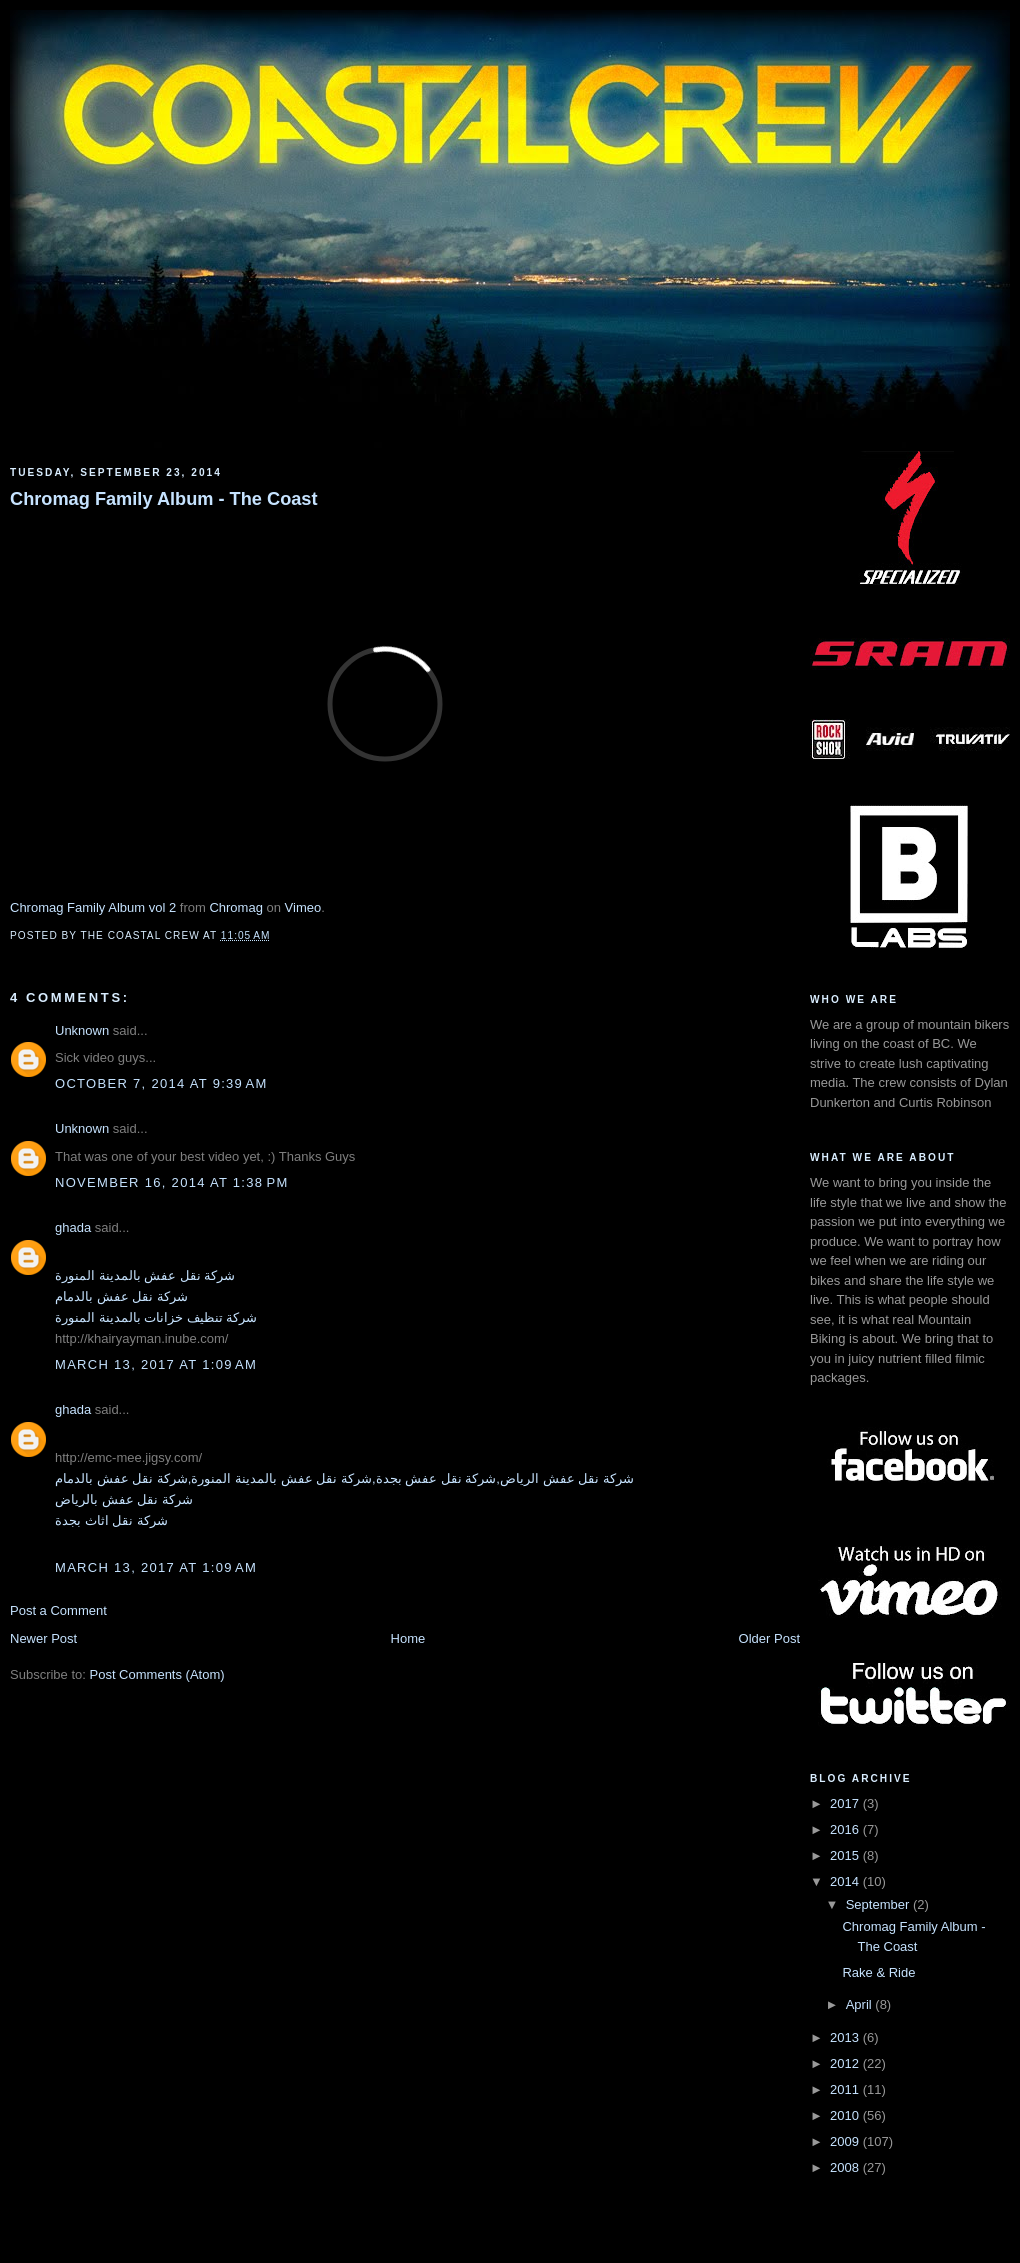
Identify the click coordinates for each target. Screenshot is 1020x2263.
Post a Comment (58, 1610)
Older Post (769, 1638)
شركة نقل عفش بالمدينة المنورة (145, 1275)
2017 (846, 1803)
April (861, 2004)
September (879, 1904)
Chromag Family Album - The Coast (164, 499)
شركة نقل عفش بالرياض (124, 1499)
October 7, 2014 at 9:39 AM (161, 1083)
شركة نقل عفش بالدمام (121, 1296)
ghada (73, 1227)
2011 (846, 2089)
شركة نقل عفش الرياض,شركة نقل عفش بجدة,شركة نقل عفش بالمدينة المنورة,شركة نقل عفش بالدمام (344, 1478)
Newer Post (43, 1638)
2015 (846, 1855)
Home (408, 1638)
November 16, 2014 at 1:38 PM (172, 1182)
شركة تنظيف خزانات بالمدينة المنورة (156, 1317)
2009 (846, 2141)
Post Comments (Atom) (157, 1674)
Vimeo (303, 907)
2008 (846, 2167)
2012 (846, 2063)
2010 (846, 2115)
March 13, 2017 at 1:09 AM (156, 1364)
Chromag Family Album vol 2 (93, 907)
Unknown (82, 1030)
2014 (846, 1881)
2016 (846, 1829)
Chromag (235, 907)
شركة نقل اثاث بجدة (111, 1520)
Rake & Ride (878, 1972)
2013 (846, 2037)
